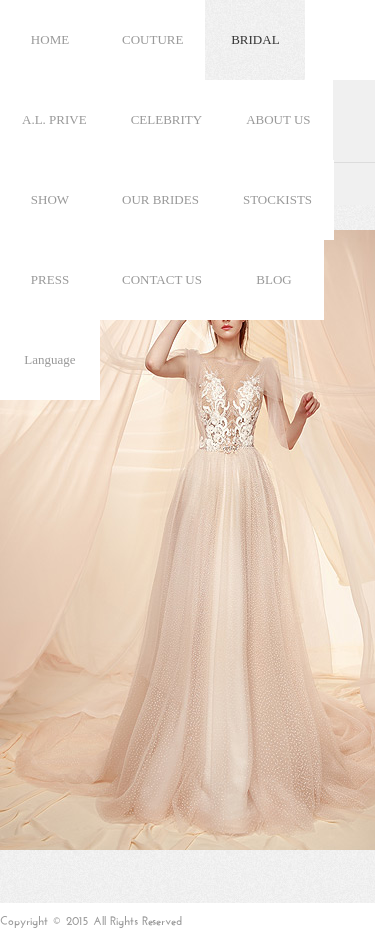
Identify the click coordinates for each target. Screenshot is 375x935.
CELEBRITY (167, 119)
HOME (50, 39)
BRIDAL (255, 39)
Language (49, 359)
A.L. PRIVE (54, 119)
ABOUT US (278, 119)
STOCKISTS (277, 199)
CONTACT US (162, 279)
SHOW (50, 199)
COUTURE (152, 39)
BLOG (273, 279)
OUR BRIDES (160, 199)
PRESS (50, 279)
